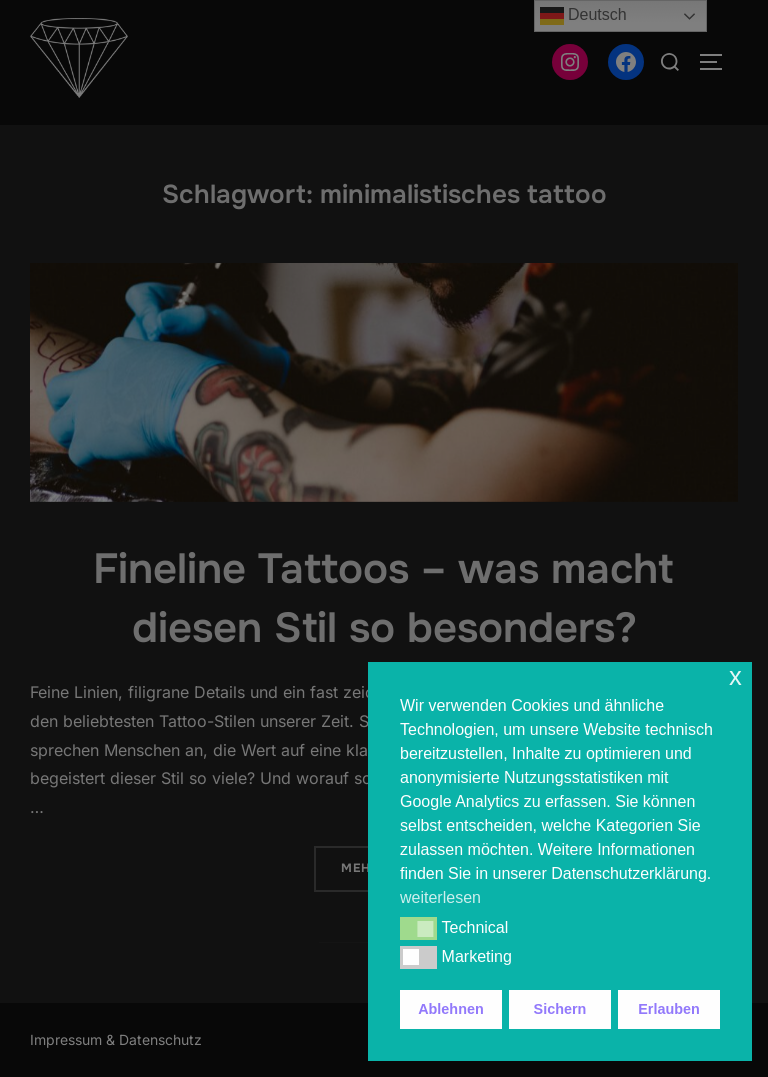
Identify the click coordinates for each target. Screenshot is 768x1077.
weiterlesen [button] (440, 897)
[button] (418, 928)
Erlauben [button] (669, 1009)
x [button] (735, 676)
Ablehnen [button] (451, 1009)
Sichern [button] (560, 1009)
